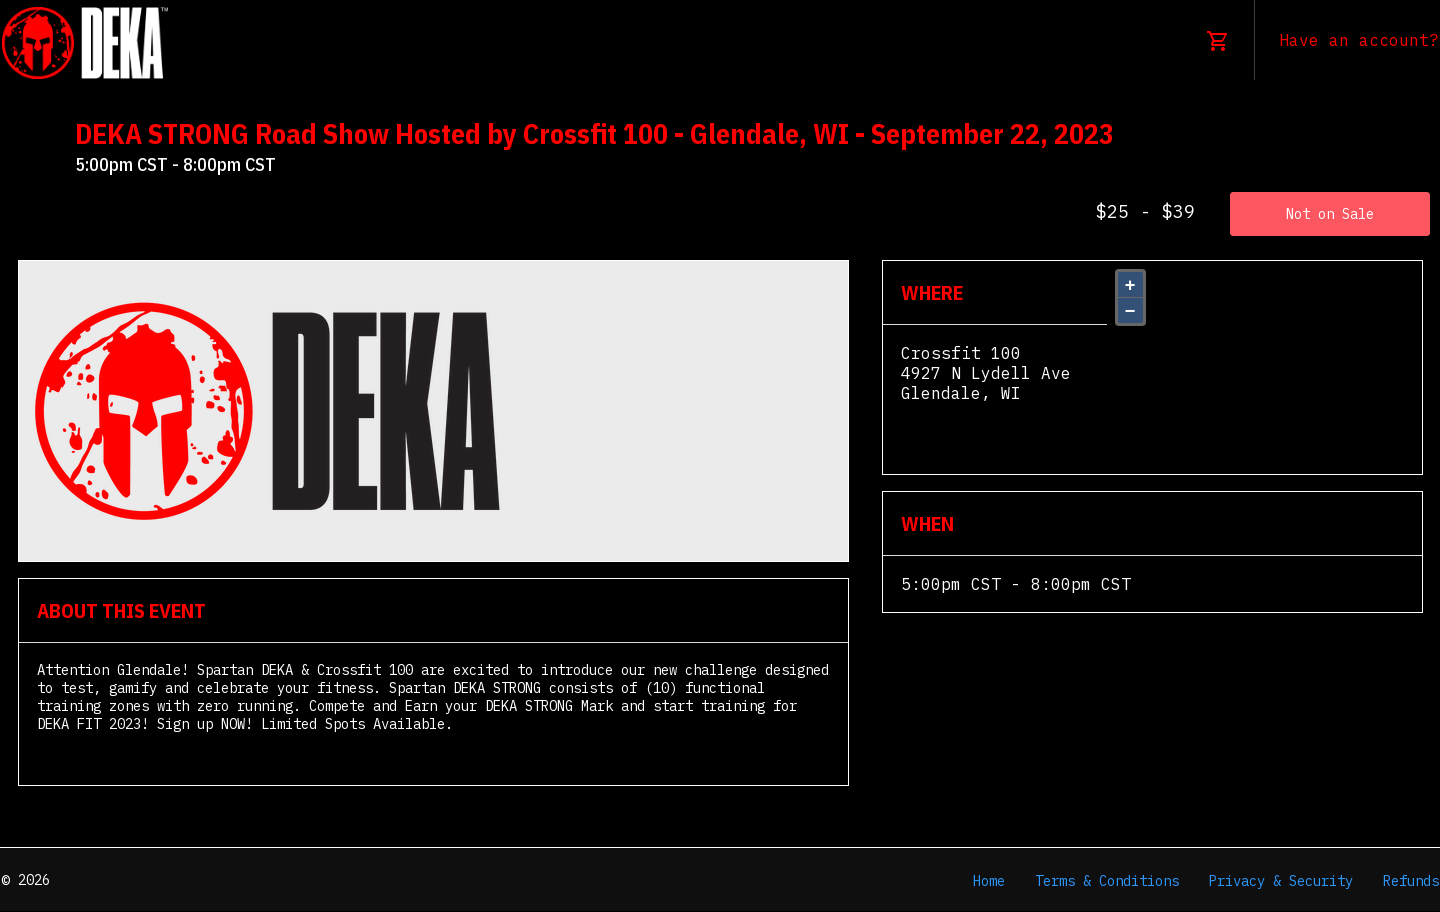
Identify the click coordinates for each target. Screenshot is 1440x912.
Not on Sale (1330, 214)
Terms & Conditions (1107, 881)
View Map (941, 413)
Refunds (1411, 881)
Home (989, 881)
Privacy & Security (1281, 881)
